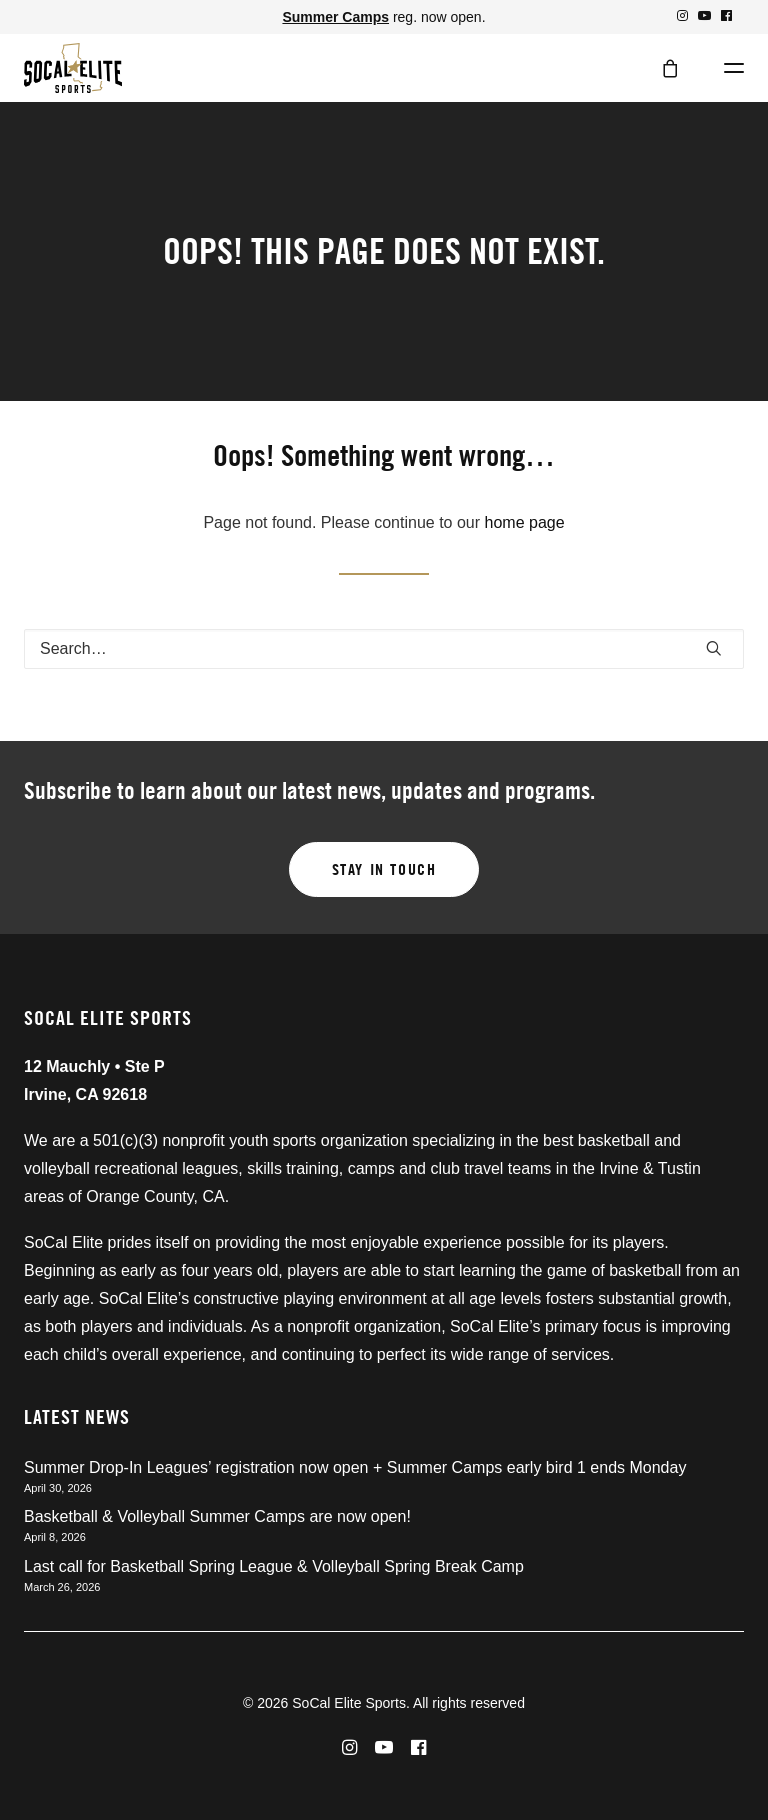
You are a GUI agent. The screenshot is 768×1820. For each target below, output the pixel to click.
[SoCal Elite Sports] (73, 68)
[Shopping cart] (661, 68)
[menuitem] (682, 15)
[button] (682, 15)
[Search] (384, 649)
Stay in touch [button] (384, 869)
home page (525, 522)
